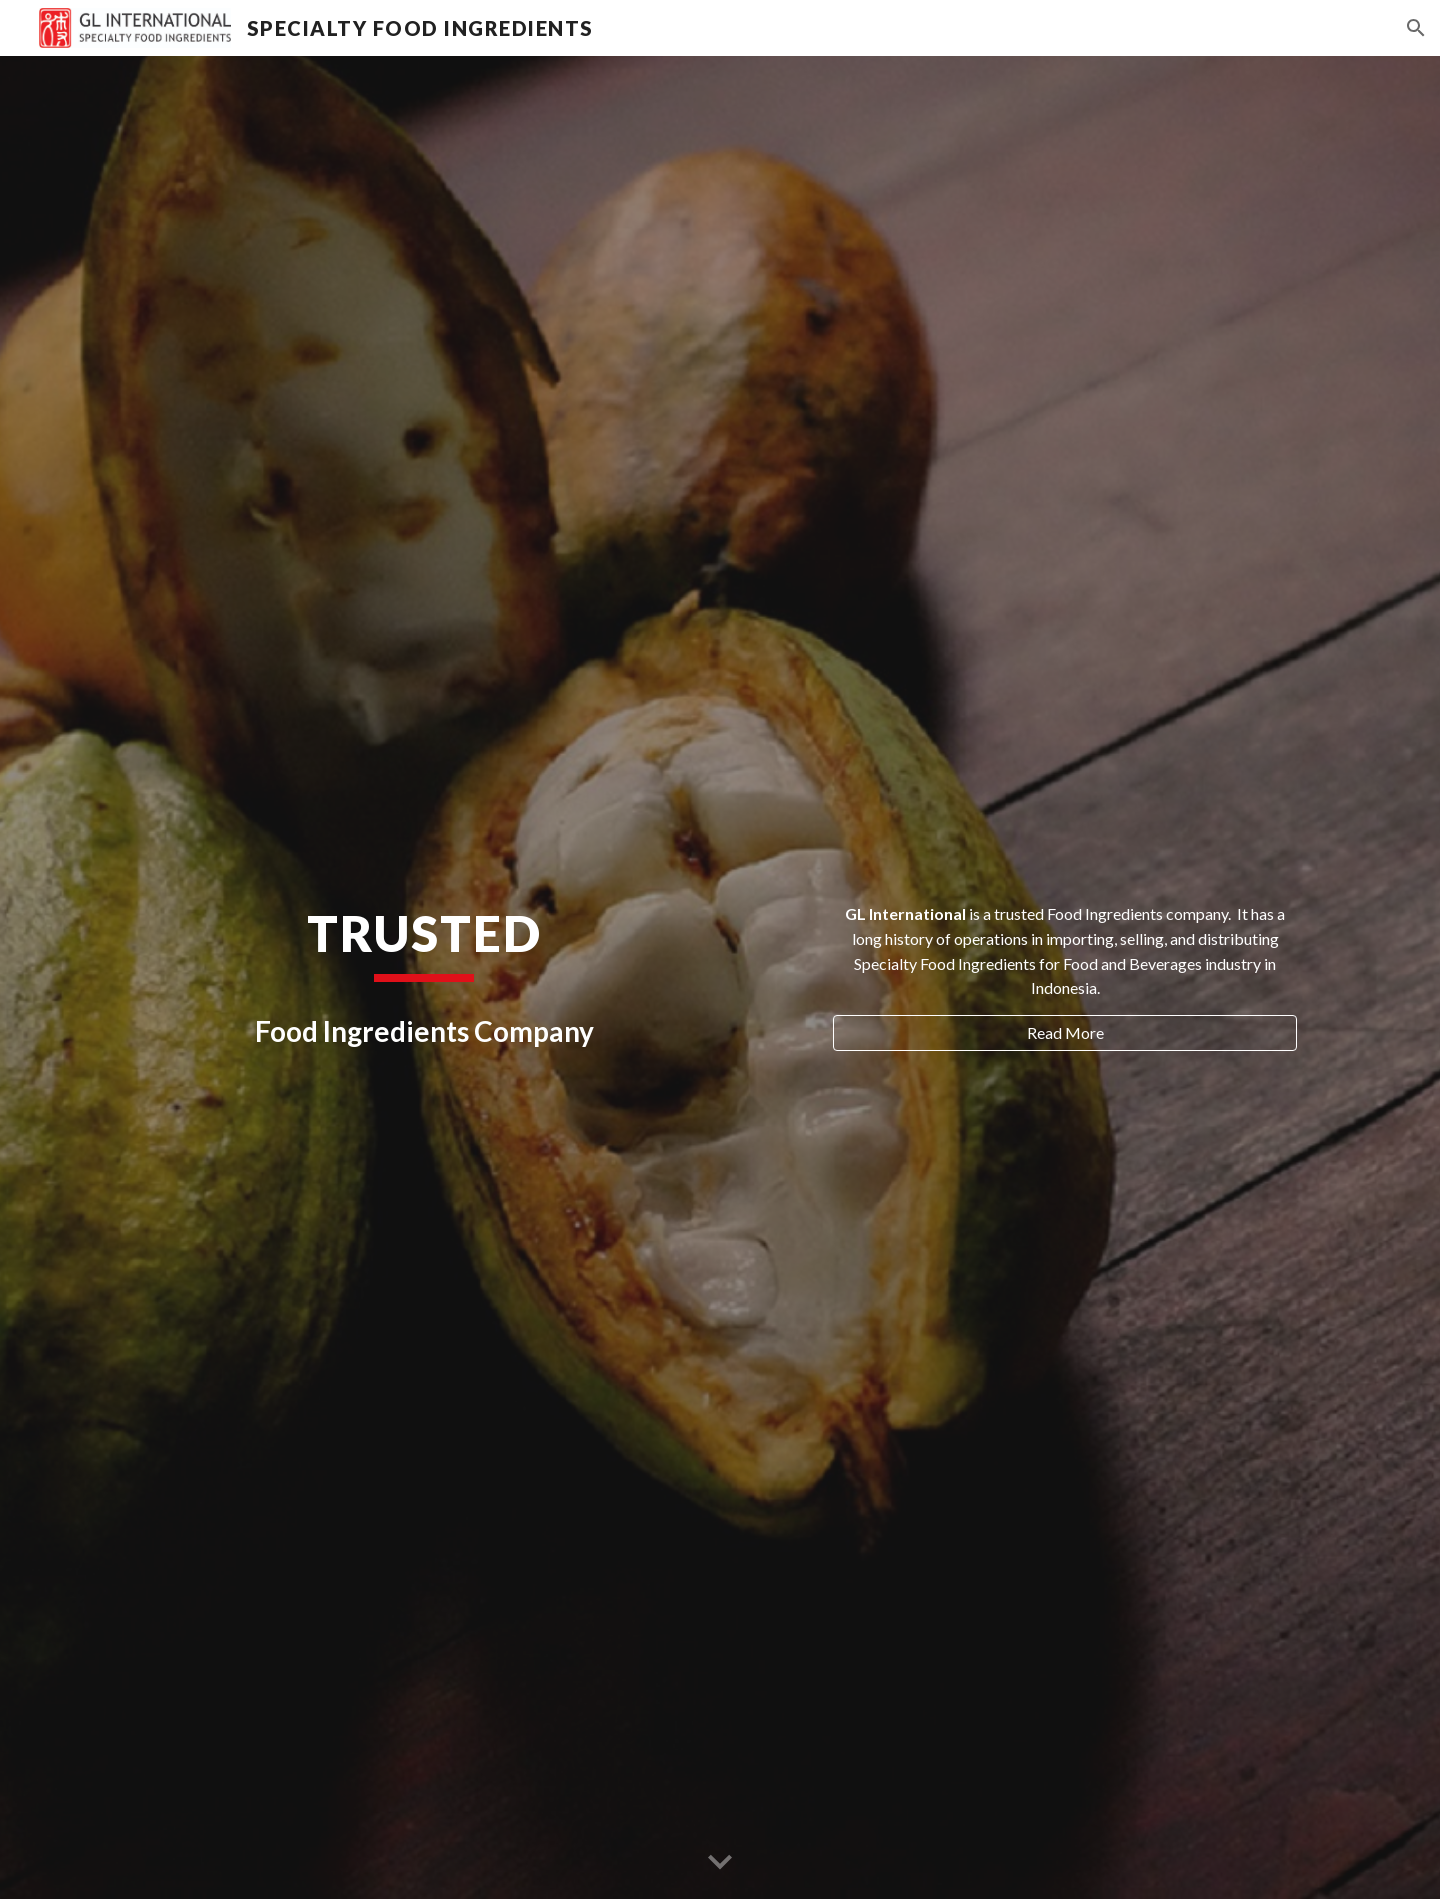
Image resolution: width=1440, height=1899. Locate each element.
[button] (1416, 28)
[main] (424, 942)
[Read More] (1065, 1033)
